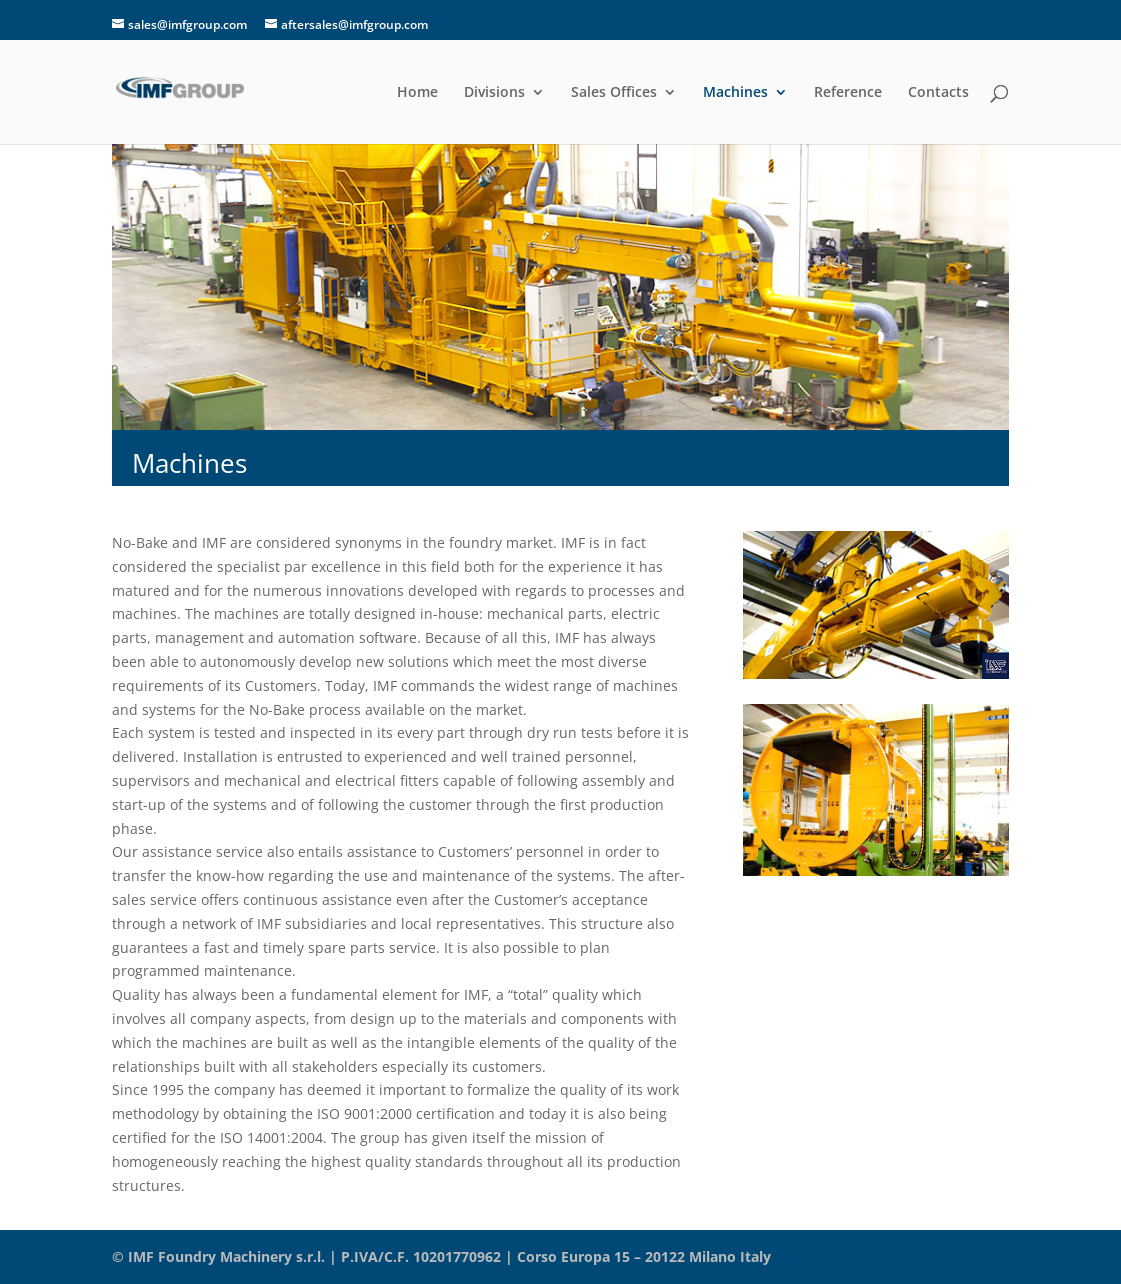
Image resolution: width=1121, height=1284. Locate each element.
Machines (735, 93)
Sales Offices (614, 93)
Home (417, 93)
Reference (848, 93)
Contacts (938, 93)
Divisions (494, 93)
